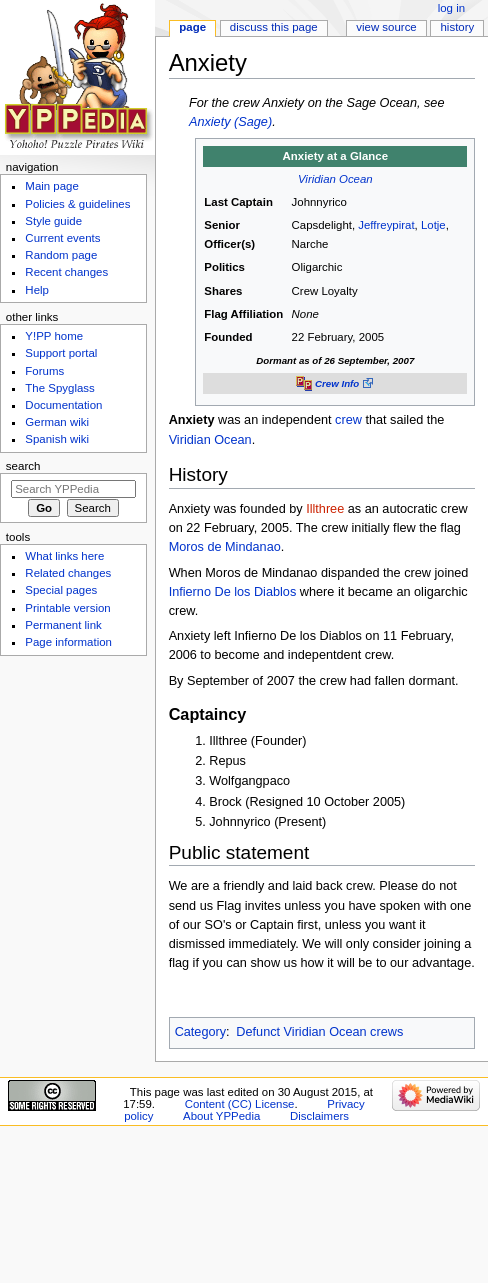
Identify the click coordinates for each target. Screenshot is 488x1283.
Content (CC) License (240, 1104)
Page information (68, 642)
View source (386, 27)
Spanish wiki (57, 439)
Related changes (68, 573)
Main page (52, 186)
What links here (64, 556)
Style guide (53, 221)
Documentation (63, 405)
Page (192, 27)
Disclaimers (319, 1116)
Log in (451, 8)
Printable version (67, 608)
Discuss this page (274, 27)
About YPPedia (221, 1116)
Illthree (325, 509)
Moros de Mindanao (225, 547)
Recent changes (66, 272)
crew (348, 420)
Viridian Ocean (335, 179)
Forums (44, 371)
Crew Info (337, 383)
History (458, 27)
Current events (62, 238)
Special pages (61, 590)
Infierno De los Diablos (233, 592)
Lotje (433, 225)
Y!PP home (54, 336)
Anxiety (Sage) (230, 122)
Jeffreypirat (386, 225)
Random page (61, 255)
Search (23, 466)
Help (37, 290)
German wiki (57, 422)
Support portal (61, 353)
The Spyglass (59, 388)
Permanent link (63, 625)
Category (200, 1032)
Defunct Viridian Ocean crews (319, 1032)
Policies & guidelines (77, 204)
